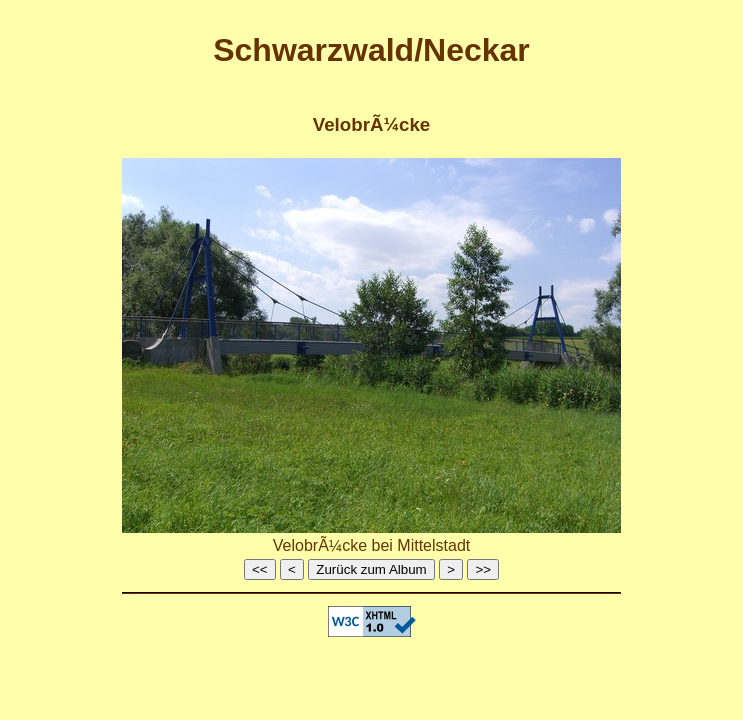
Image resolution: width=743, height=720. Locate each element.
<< (260, 569)
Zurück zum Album (371, 569)
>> (483, 569)
